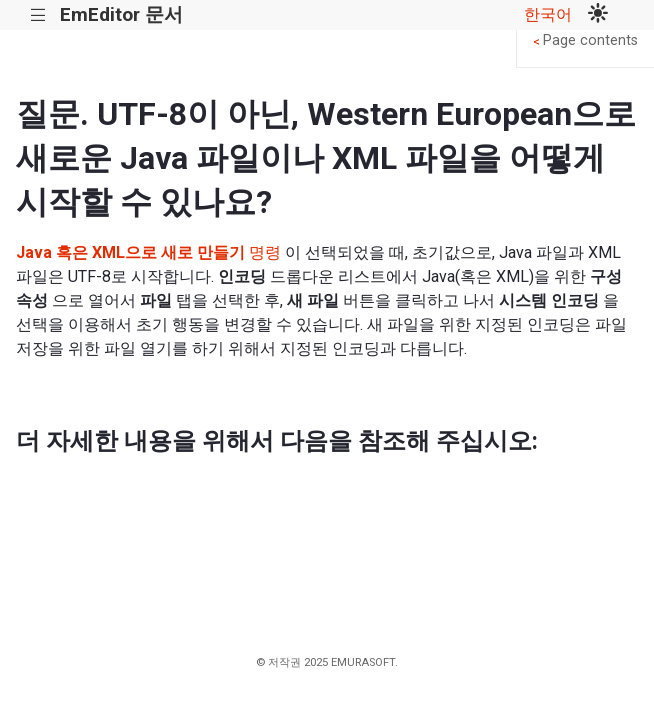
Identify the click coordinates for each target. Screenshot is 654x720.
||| (38, 15)
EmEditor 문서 (121, 14)
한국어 (548, 14)
